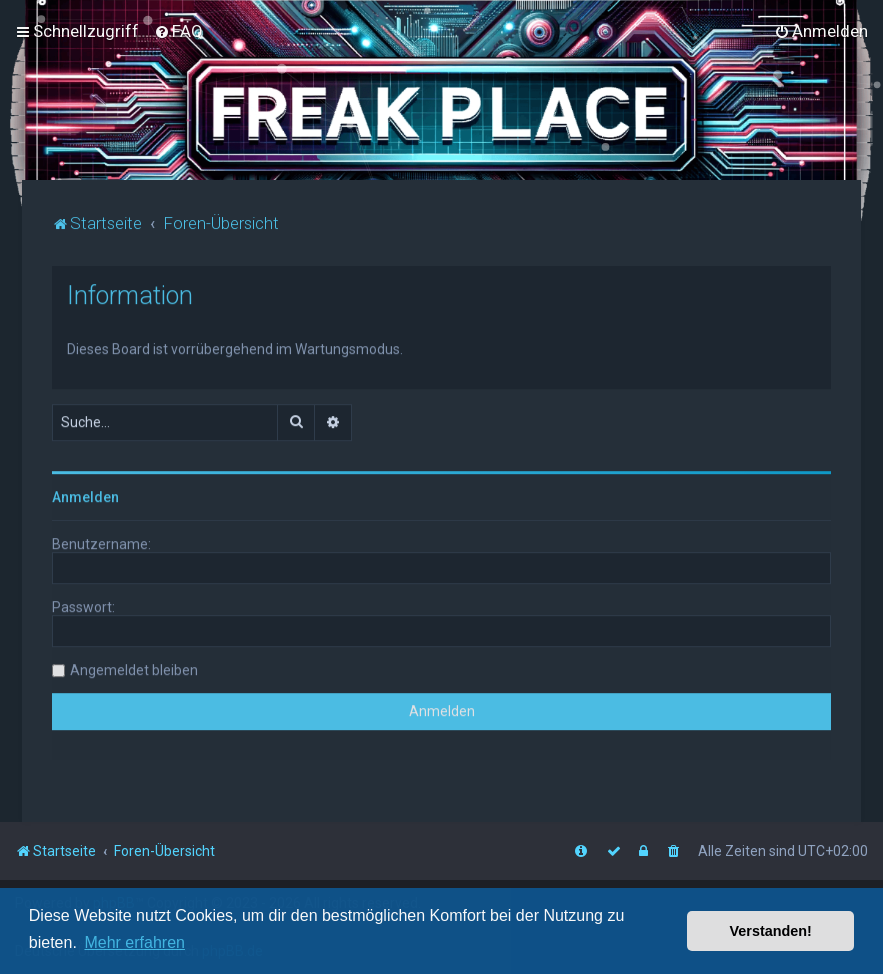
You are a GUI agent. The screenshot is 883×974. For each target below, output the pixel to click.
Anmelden (85, 494)
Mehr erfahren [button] (134, 942)
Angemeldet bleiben (134, 667)
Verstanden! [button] (771, 931)
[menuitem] (178, 31)
